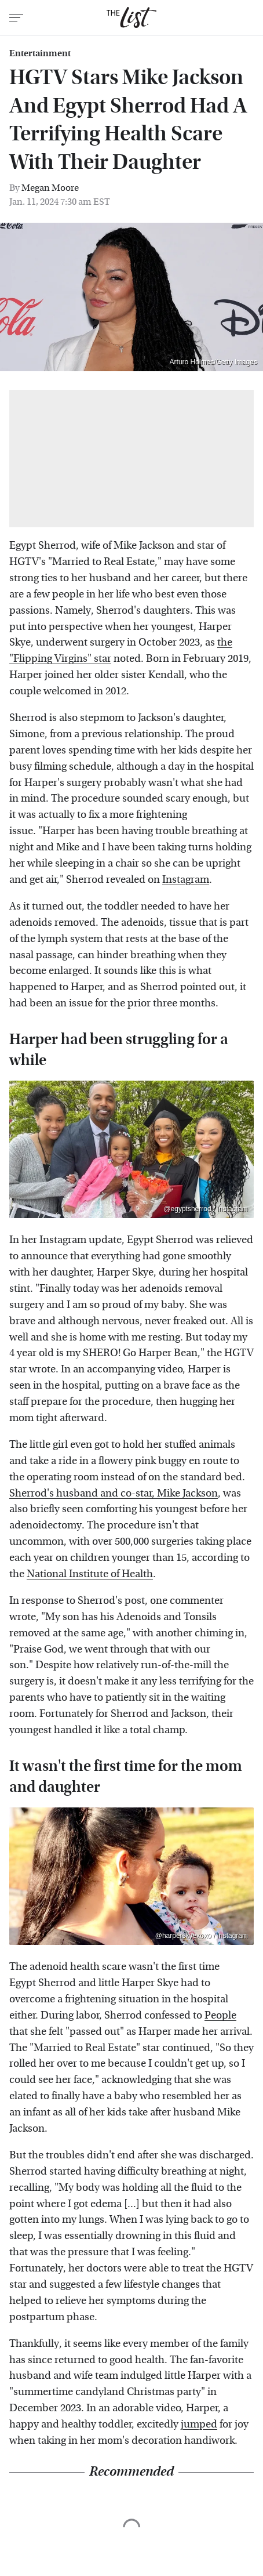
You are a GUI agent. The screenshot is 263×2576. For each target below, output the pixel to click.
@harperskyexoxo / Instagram (201, 1935)
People (220, 2015)
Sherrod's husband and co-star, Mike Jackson (113, 1493)
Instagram (185, 880)
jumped (199, 2424)
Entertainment (40, 53)
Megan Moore (50, 187)
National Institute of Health (90, 1574)
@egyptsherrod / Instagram (205, 1208)
